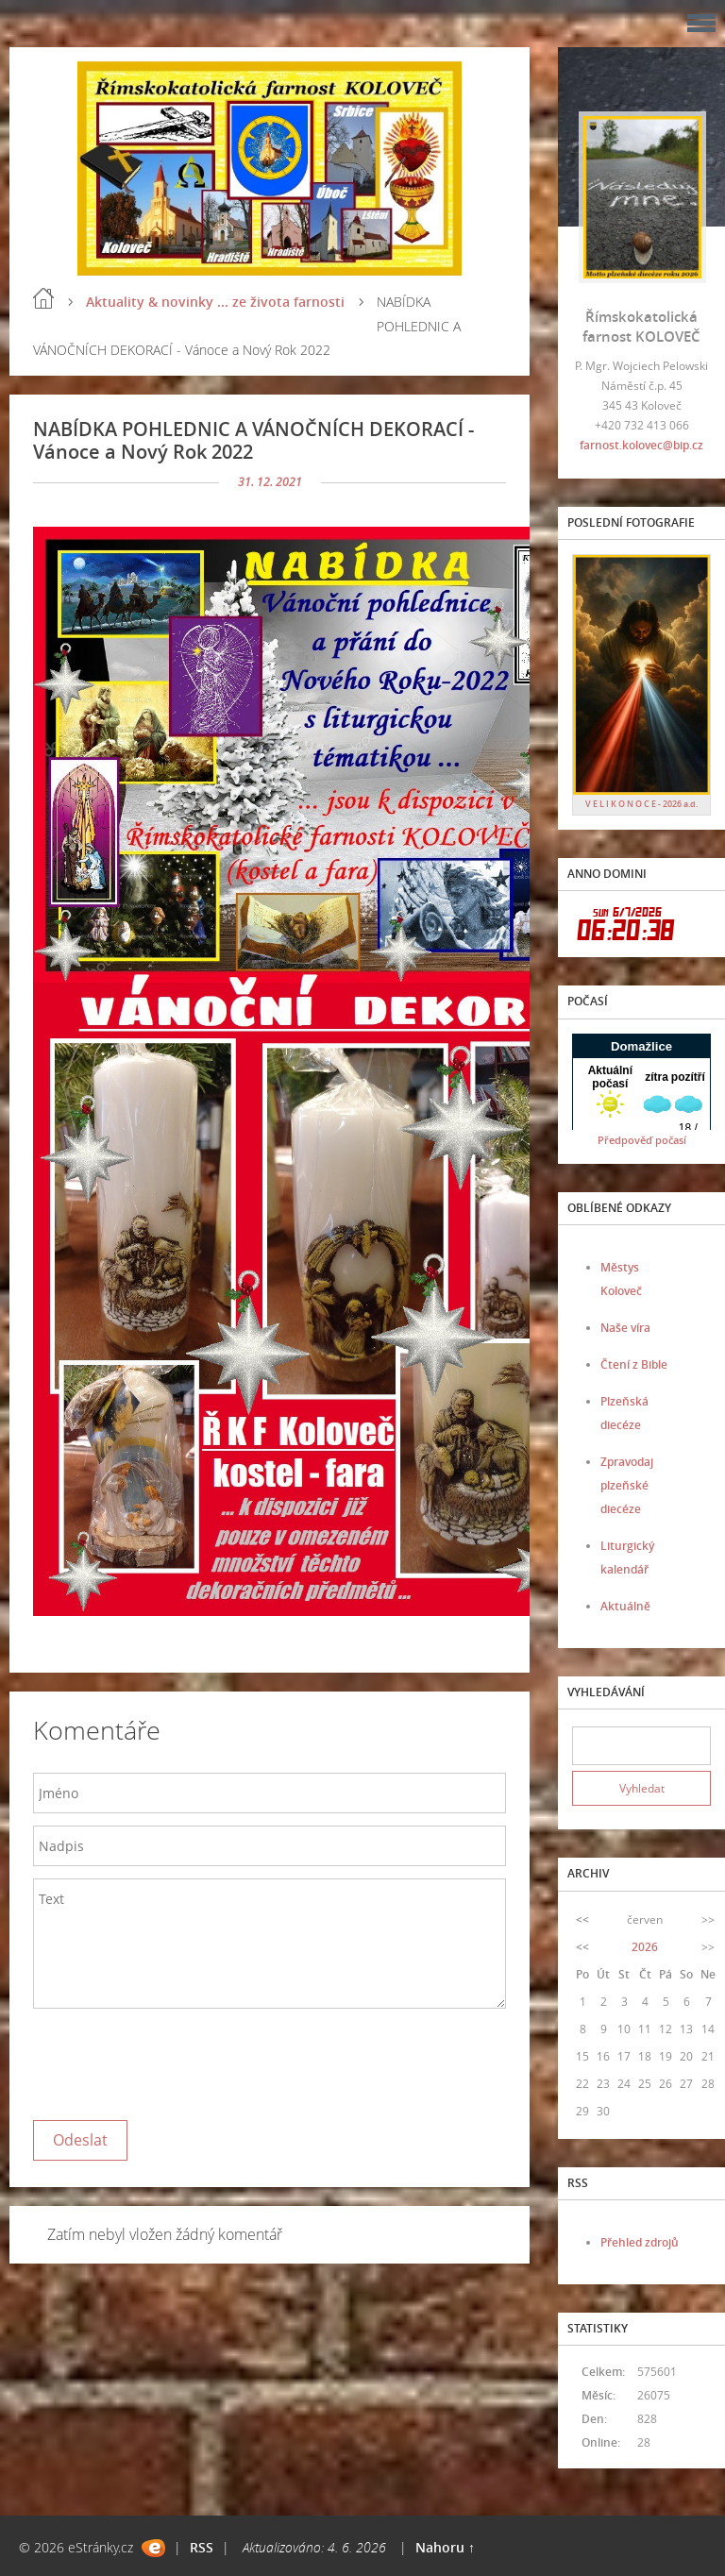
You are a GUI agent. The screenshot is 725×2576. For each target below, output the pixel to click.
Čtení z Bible (633, 1364)
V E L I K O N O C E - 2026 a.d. (641, 804)
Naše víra (625, 1328)
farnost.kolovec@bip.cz (641, 445)
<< (582, 1919)
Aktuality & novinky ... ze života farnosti (215, 302)
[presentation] (176, 2059)
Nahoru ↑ (445, 2547)
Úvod (43, 298)
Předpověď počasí (642, 1140)
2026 (645, 1947)
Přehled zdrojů (639, 2242)
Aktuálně (625, 1606)
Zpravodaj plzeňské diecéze (626, 1485)
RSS (201, 2547)
